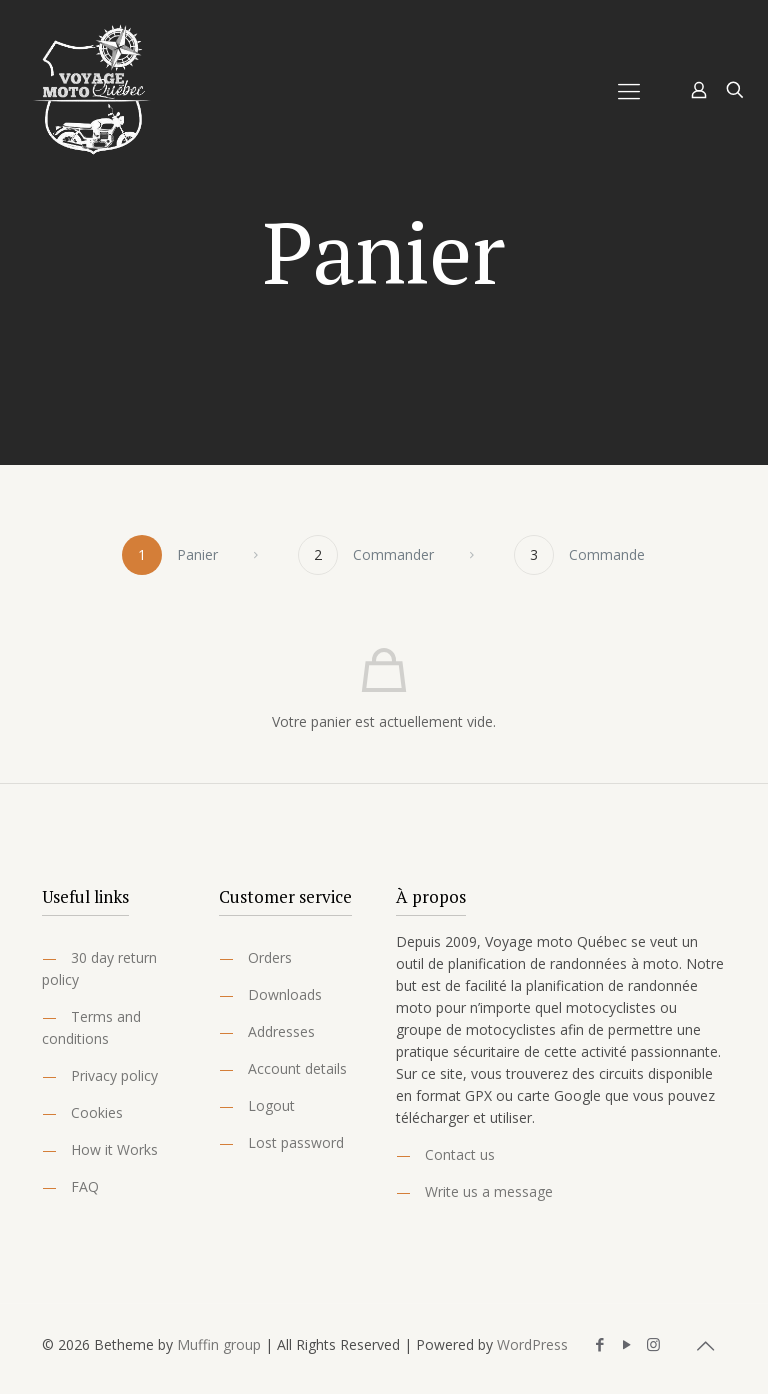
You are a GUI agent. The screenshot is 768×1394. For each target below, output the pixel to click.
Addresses (281, 1031)
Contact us (460, 1154)
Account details (297, 1068)
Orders (270, 957)
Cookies (97, 1112)
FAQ (85, 1186)
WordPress (532, 1344)
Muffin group (219, 1344)
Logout (271, 1105)
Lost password (296, 1142)
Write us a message (489, 1191)
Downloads (285, 994)
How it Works (114, 1149)
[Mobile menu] (629, 90)
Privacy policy (114, 1075)
